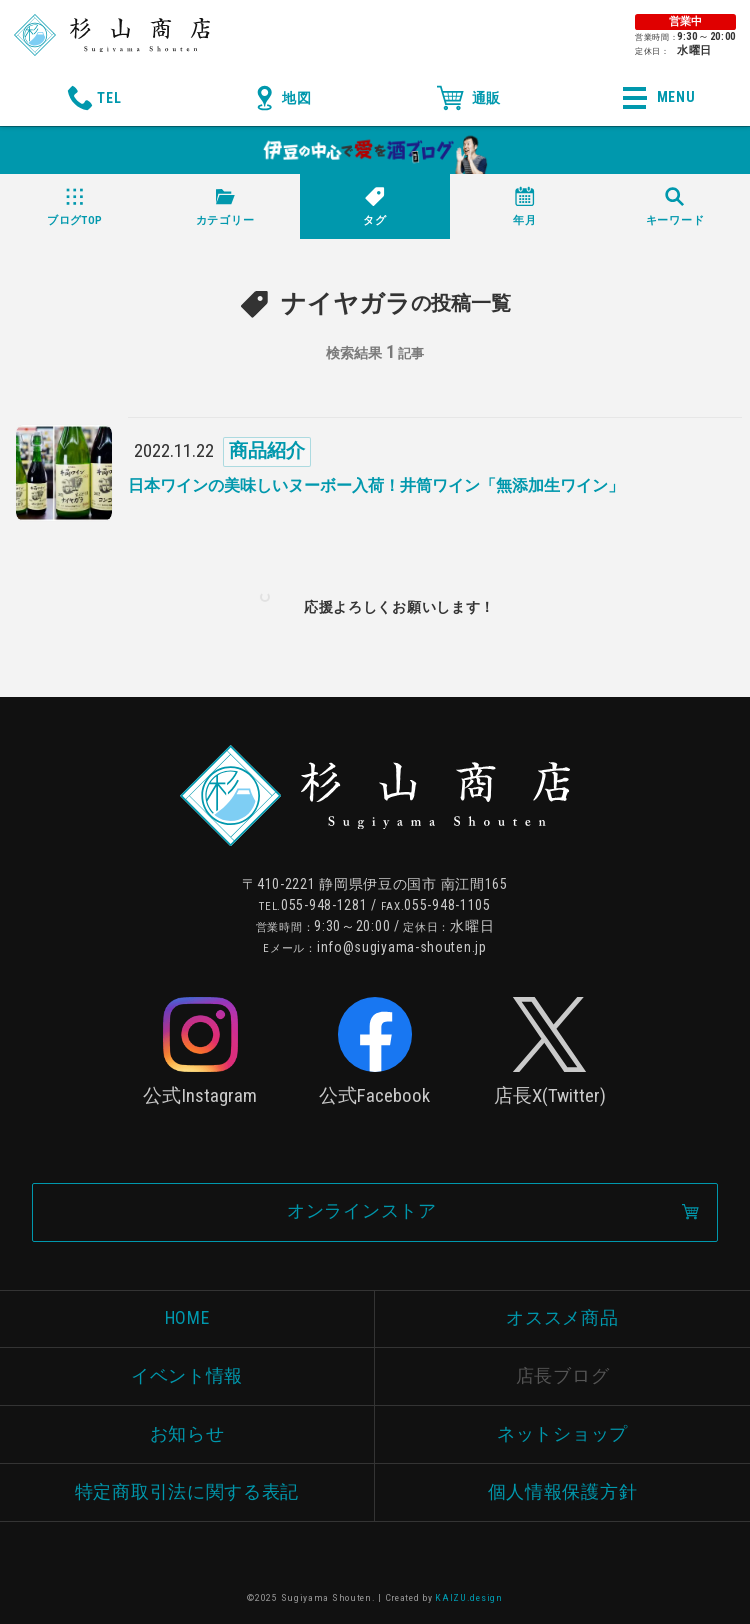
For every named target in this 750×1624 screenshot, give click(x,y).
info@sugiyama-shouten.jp (402, 947)
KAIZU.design (468, 1597)
